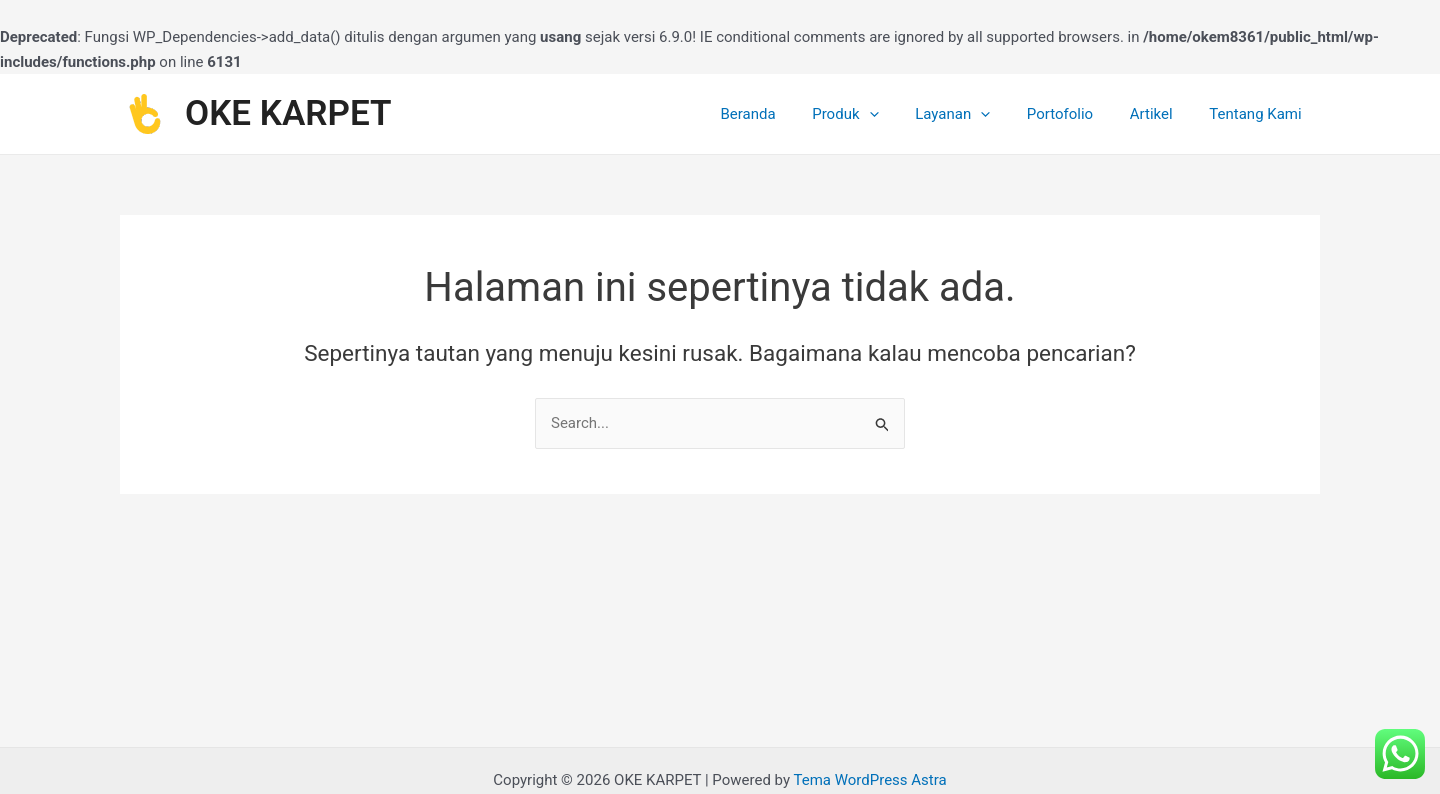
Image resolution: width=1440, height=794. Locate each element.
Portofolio (1076, 114)
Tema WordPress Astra (869, 780)
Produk (875, 114)
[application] (898, 114)
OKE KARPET (288, 113)
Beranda (784, 114)
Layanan (975, 114)
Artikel (1161, 114)
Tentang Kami (1259, 114)
